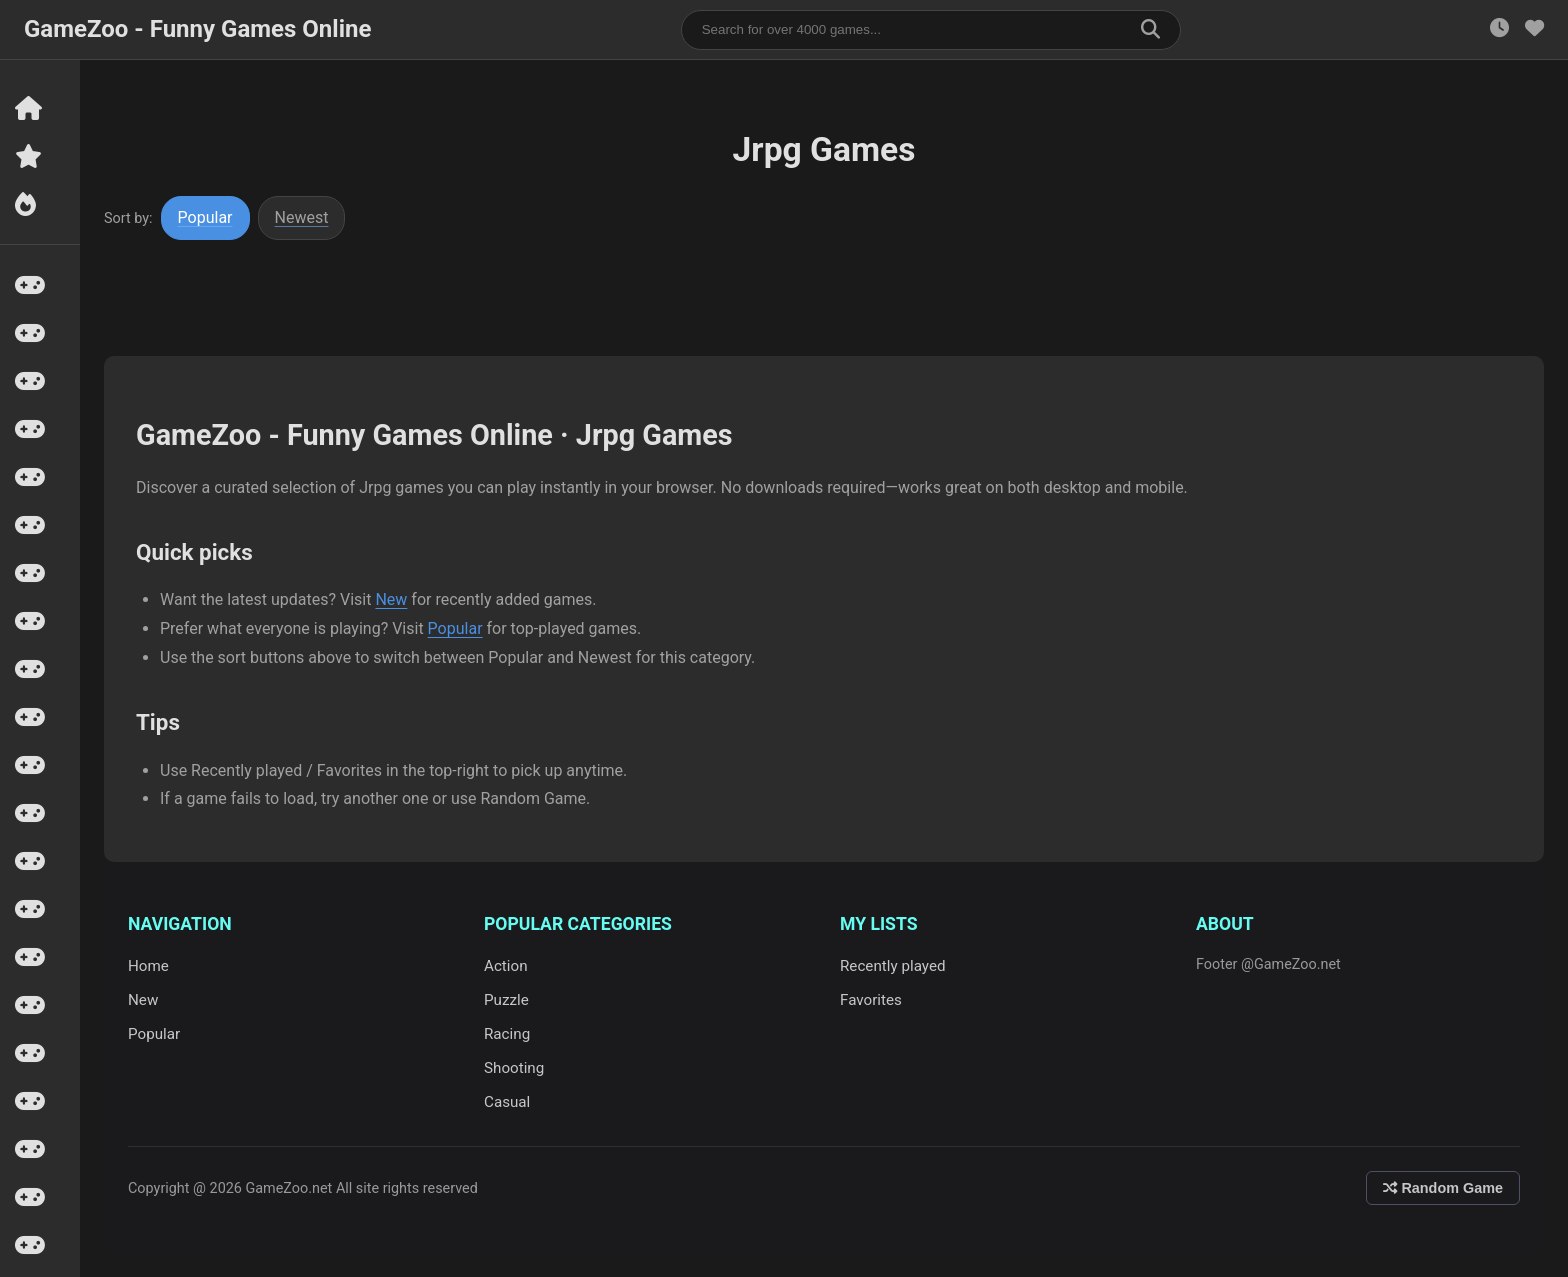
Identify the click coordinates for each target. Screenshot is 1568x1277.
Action (506, 966)
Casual (507, 1102)
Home (148, 966)
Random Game (1443, 1188)
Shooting (514, 1068)
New (391, 599)
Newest (302, 217)
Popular (205, 217)
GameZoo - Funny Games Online (197, 29)
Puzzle (506, 1000)
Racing (507, 1034)
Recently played (893, 966)
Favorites (871, 1000)
